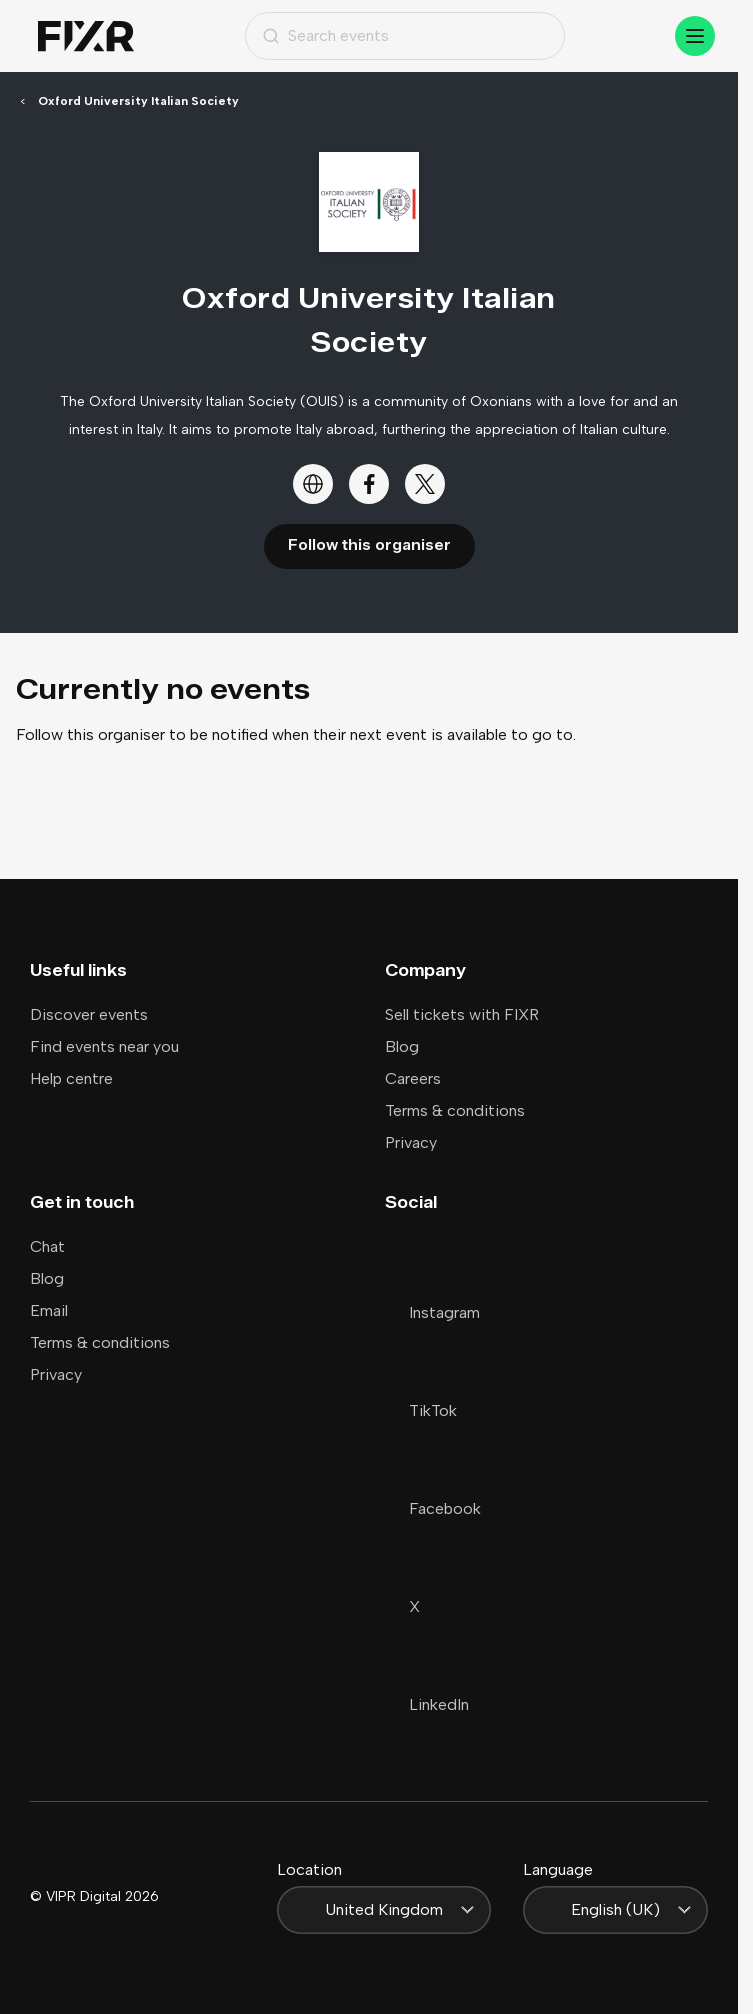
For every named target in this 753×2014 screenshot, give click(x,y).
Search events (325, 35)
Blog (402, 1046)
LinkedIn (427, 1704)
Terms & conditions (455, 1110)
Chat (47, 1246)
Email (49, 1310)
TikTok (421, 1410)
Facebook (433, 1508)
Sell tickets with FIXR (462, 1014)
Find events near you (104, 1046)
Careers (413, 1078)
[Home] (86, 36)
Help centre (71, 1078)
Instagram (432, 1312)
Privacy (411, 1142)
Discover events (89, 1014)
